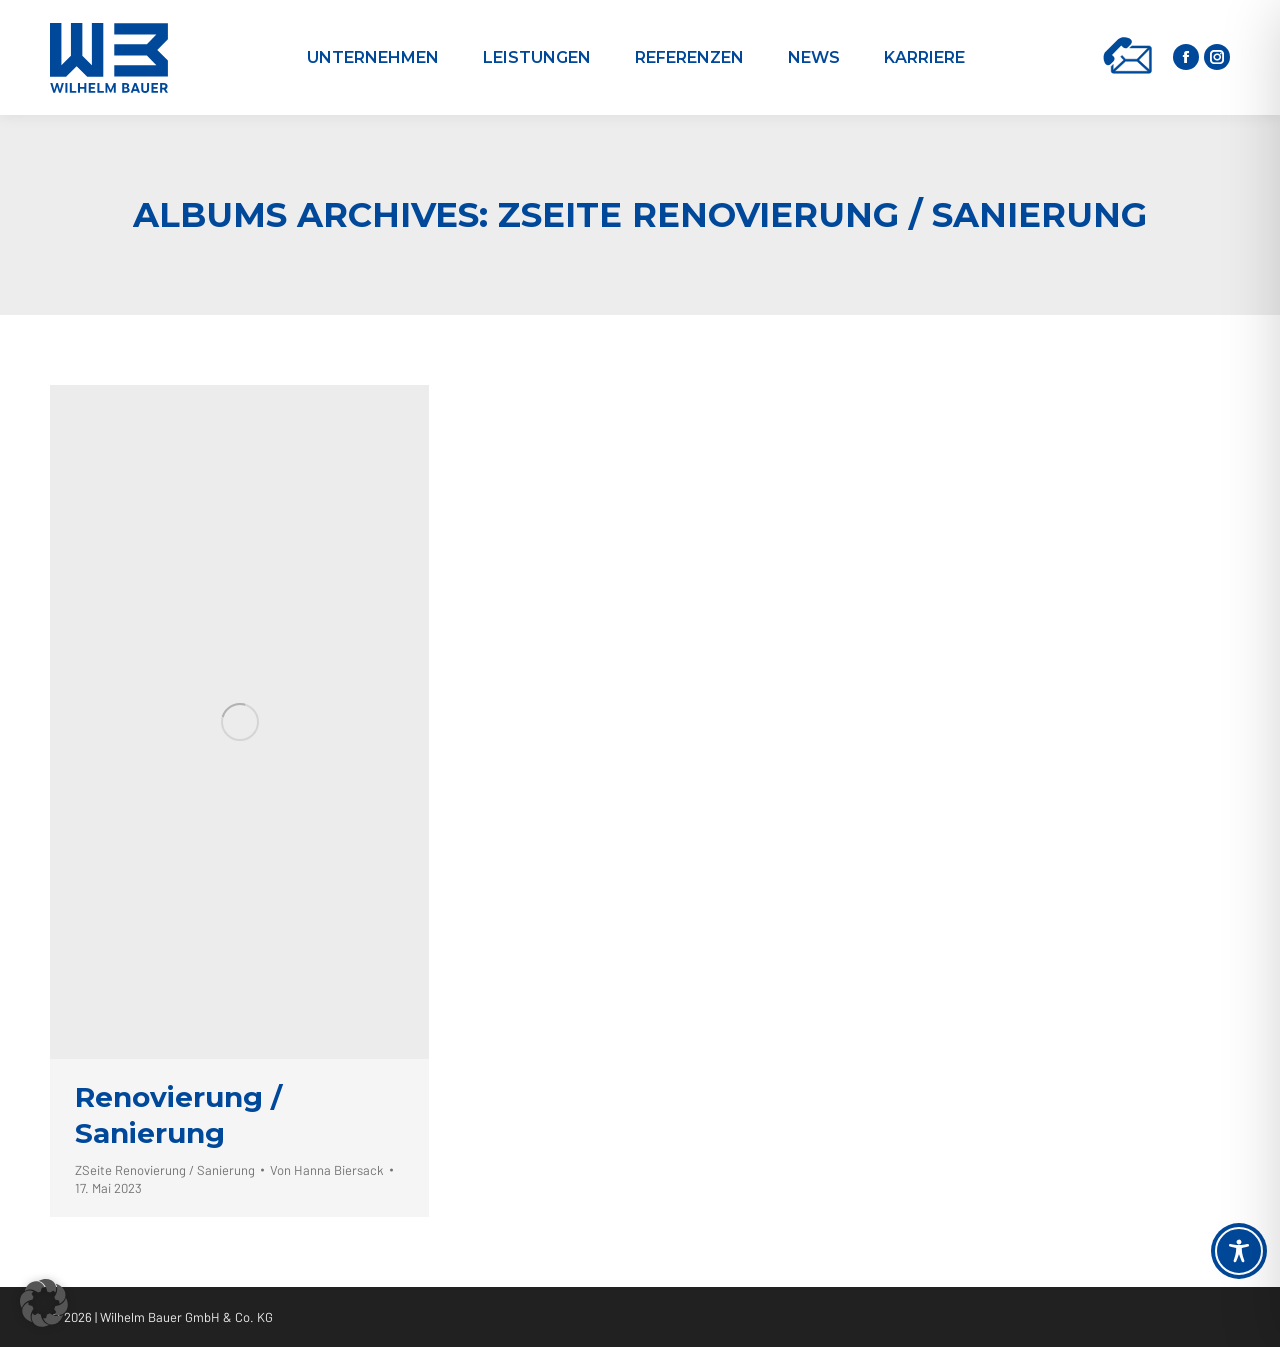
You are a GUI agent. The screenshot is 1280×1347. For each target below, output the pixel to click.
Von (327, 1170)
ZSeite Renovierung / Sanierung (165, 1170)
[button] (44, 1303)
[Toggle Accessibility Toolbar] (1239, 1251)
